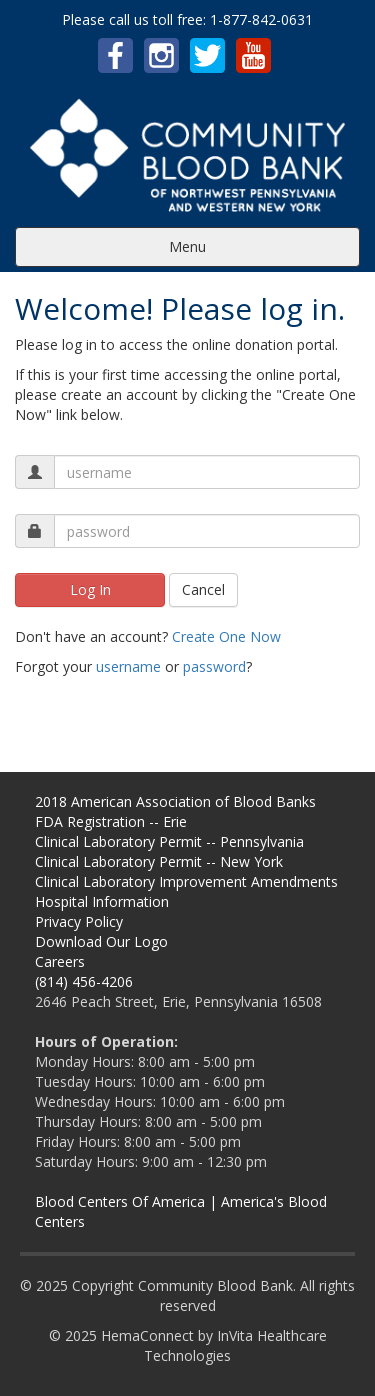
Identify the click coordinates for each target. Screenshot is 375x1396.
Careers (60, 961)
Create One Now (226, 636)
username (128, 666)
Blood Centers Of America (120, 1201)
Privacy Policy (79, 921)
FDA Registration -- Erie (111, 821)
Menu (187, 246)
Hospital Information (102, 901)
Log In (90, 589)
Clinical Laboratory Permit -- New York (159, 861)
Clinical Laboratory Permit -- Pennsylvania (169, 841)
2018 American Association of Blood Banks (175, 801)
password (214, 666)
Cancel (203, 589)
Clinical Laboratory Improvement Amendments (186, 881)
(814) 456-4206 (84, 981)
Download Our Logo (101, 941)
